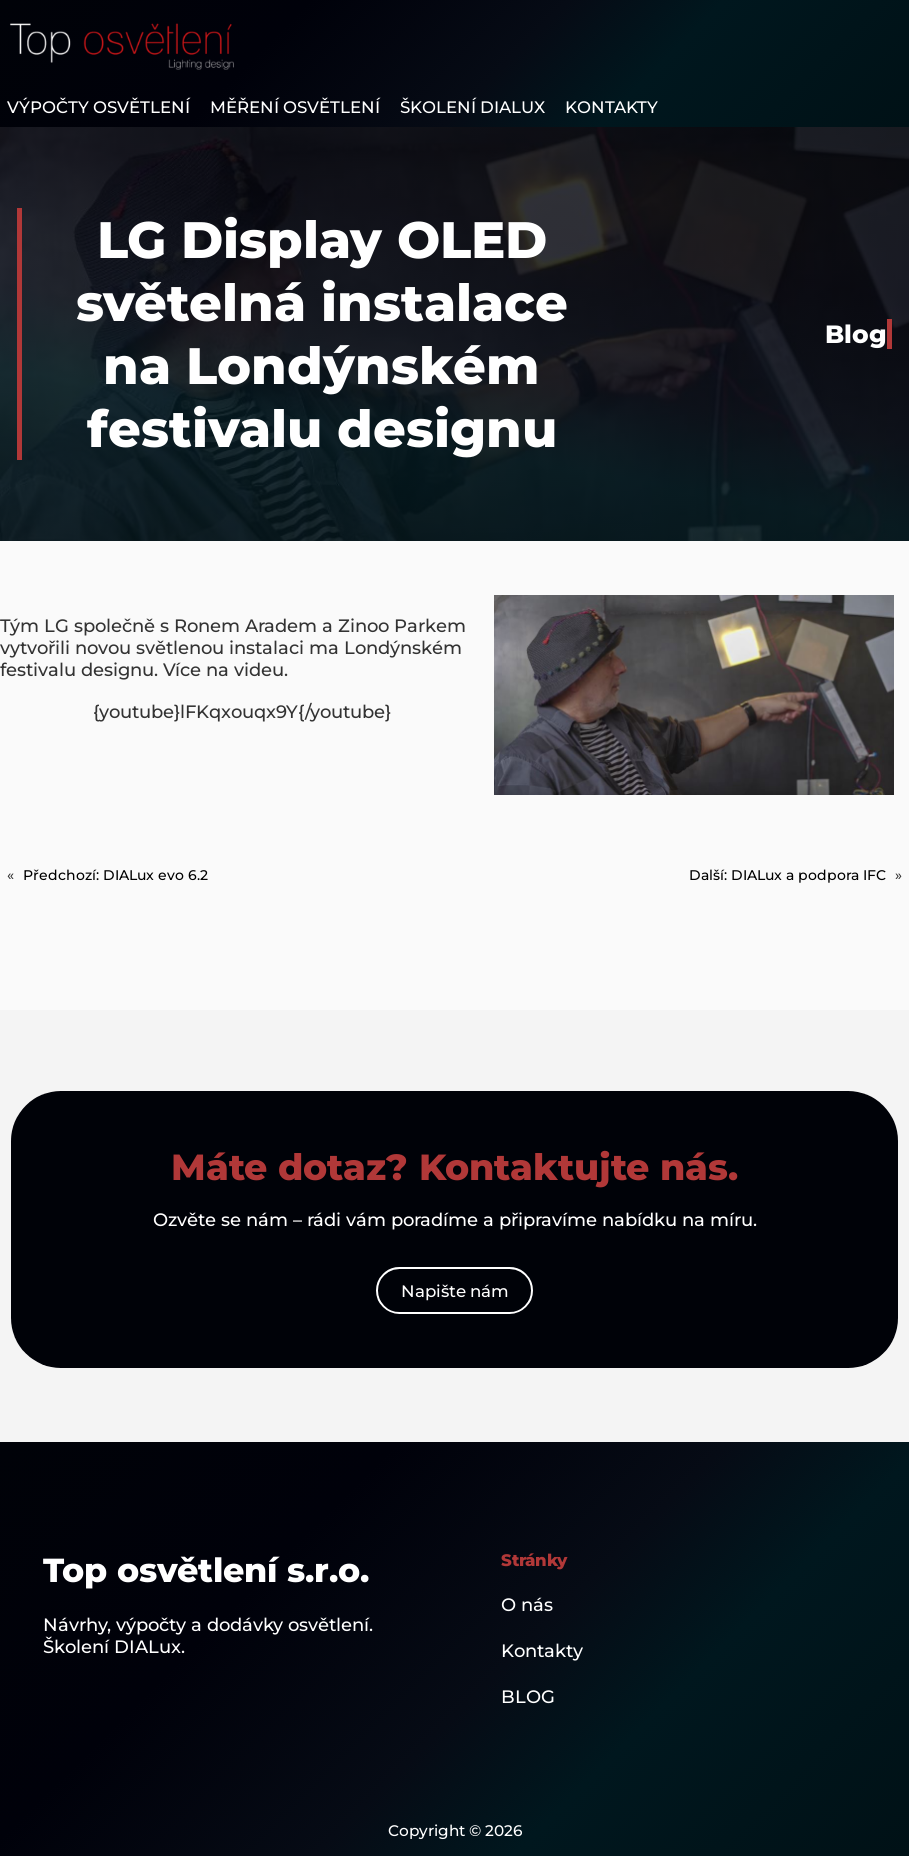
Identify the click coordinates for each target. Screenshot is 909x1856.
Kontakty (542, 1651)
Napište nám (455, 1291)
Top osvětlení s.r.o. (206, 1570)
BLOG (528, 1697)
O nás (527, 1605)
